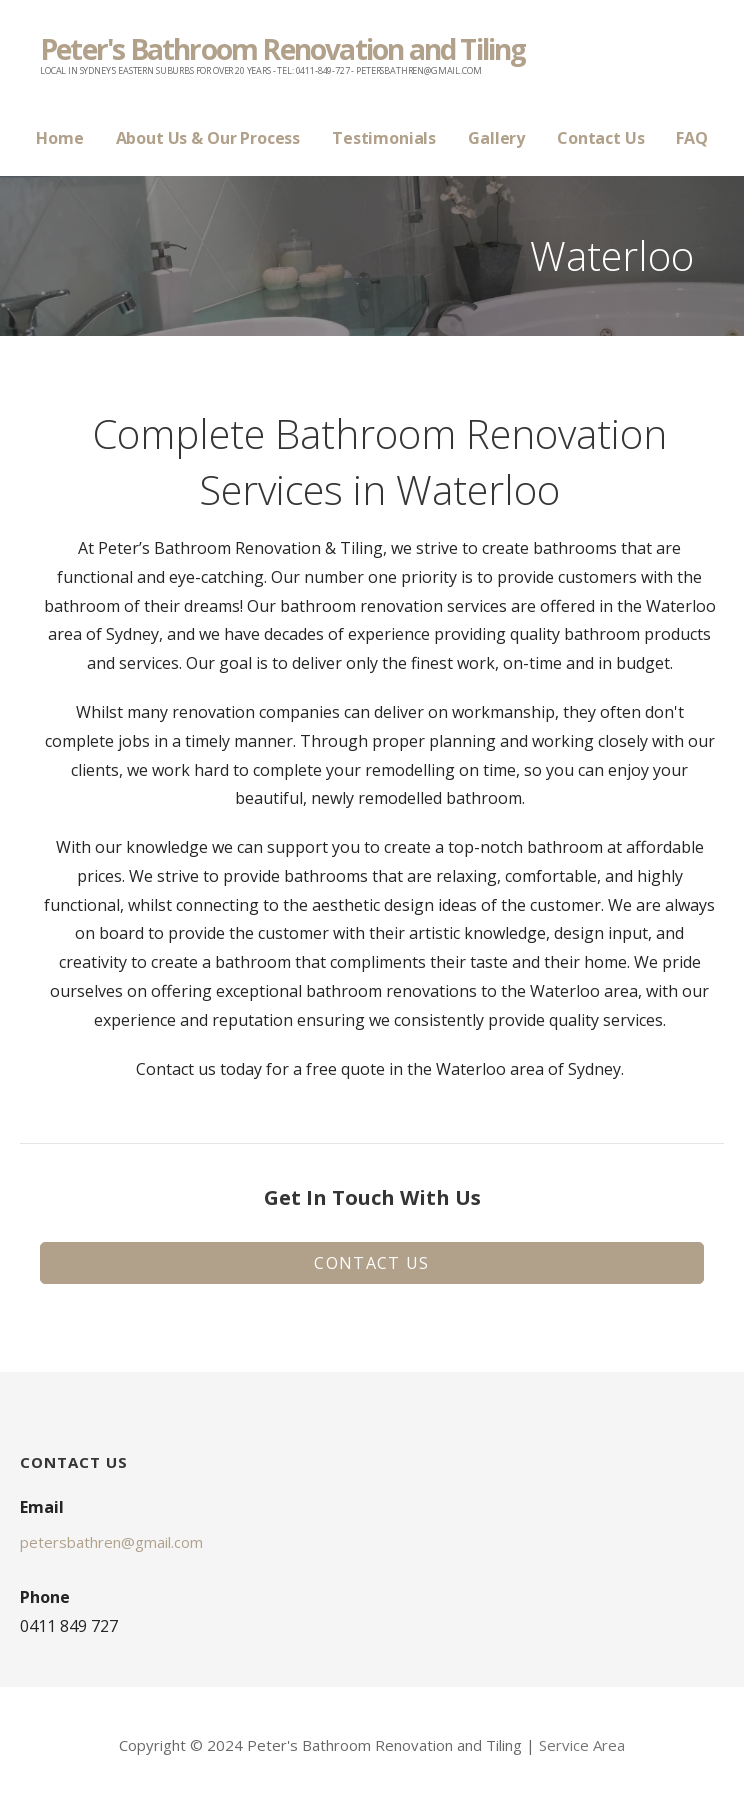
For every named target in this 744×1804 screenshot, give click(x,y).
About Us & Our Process (208, 138)
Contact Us (600, 138)
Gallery (496, 138)
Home (59, 138)
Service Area (582, 1745)
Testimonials (384, 138)
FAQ (692, 138)
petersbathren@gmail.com (111, 1542)
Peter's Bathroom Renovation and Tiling (283, 49)
